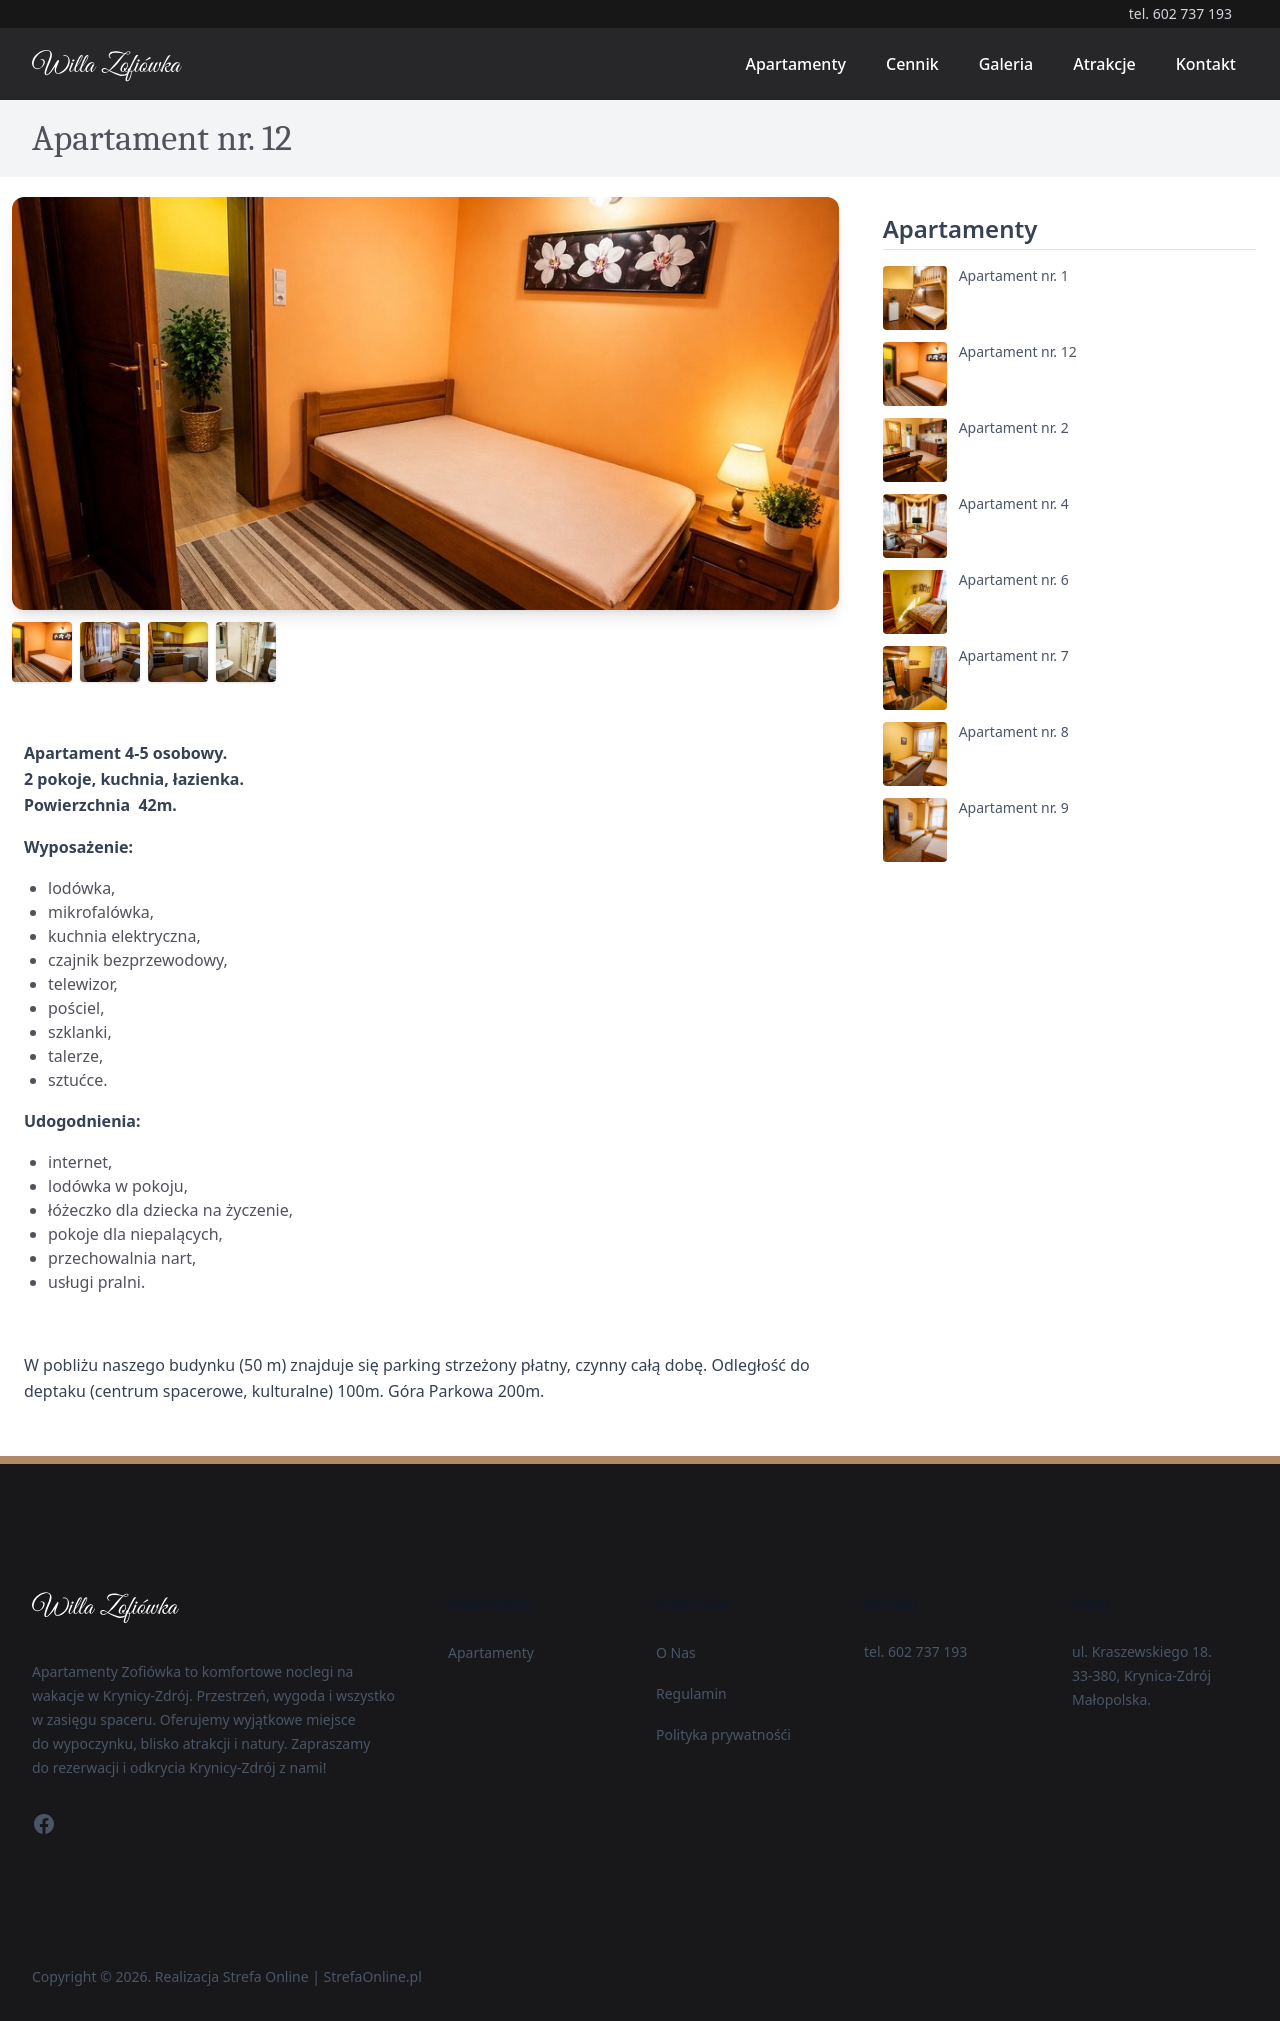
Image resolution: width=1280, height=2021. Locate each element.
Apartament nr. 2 (1014, 427)
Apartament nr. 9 (1014, 807)
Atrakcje (1104, 64)
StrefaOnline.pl (373, 1976)
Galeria (1006, 64)
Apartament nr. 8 (1014, 731)
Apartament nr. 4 (1014, 503)
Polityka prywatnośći (723, 1734)
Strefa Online (266, 1976)
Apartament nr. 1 (1014, 275)
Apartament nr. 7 (1014, 655)
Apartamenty (795, 64)
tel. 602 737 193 (1180, 13)
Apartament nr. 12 (1018, 351)
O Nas (676, 1652)
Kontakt (1206, 64)
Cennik (912, 64)
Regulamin (691, 1693)
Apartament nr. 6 (1014, 579)
